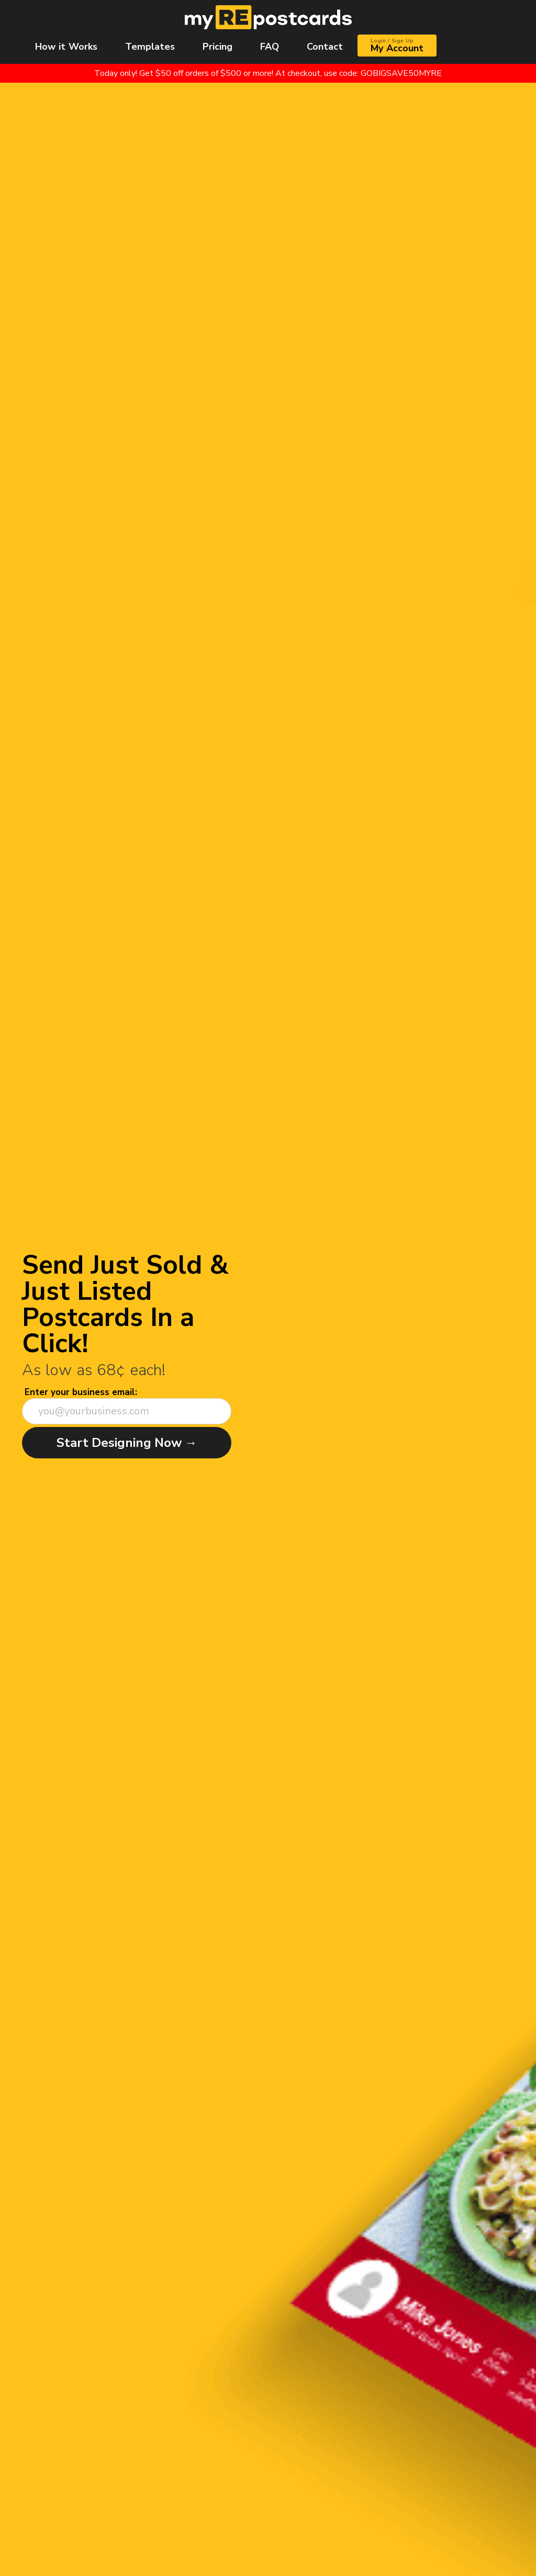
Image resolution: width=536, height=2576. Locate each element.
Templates (150, 46)
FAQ (269, 46)
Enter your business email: (81, 1392)
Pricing (217, 46)
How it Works (66, 46)
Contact (325, 46)
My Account (397, 45)
